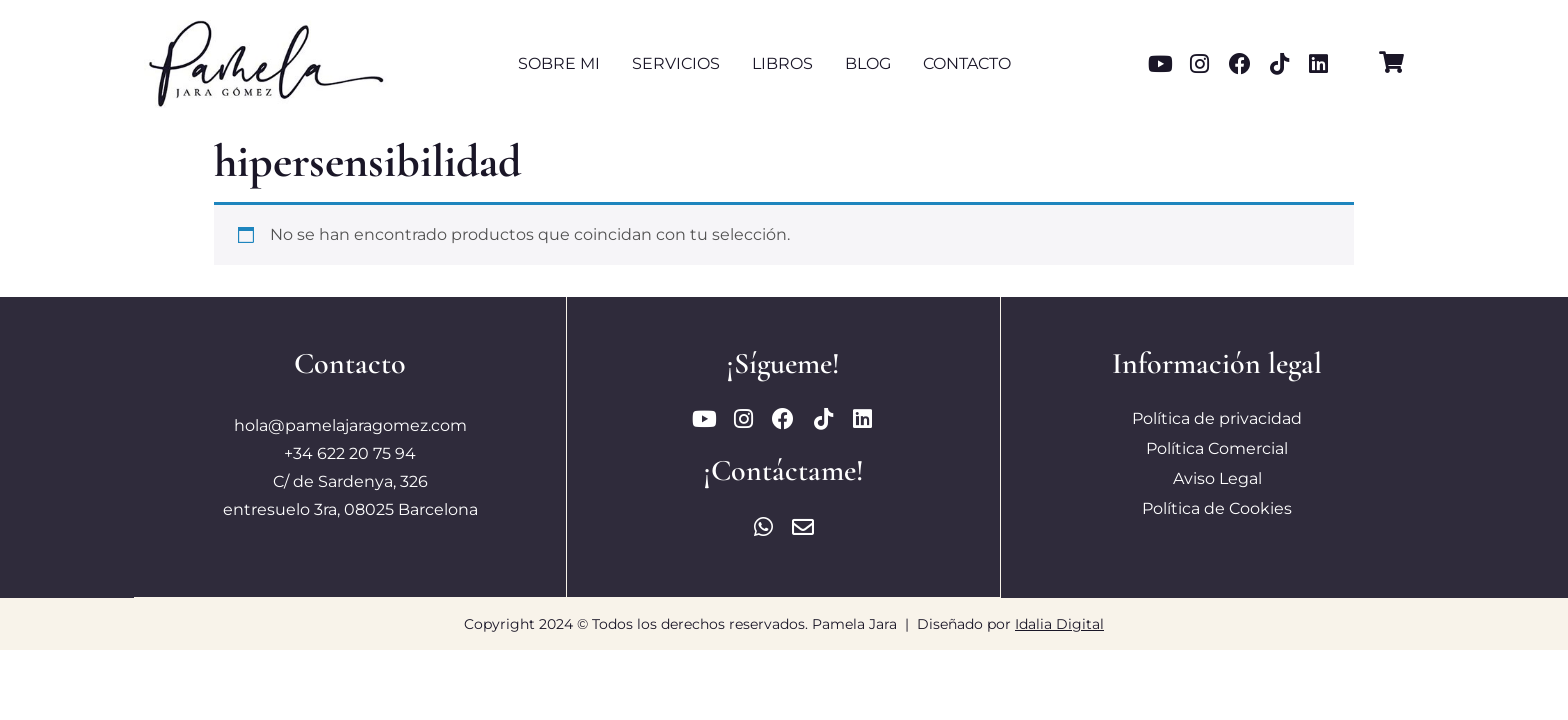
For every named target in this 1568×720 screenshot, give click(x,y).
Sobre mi (559, 63)
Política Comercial (1217, 448)
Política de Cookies (1217, 508)
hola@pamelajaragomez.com (350, 425)
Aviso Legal (1217, 478)
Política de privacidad (1217, 418)
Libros (782, 63)
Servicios (676, 63)
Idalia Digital (1059, 623)
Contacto (967, 63)
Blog (868, 63)
